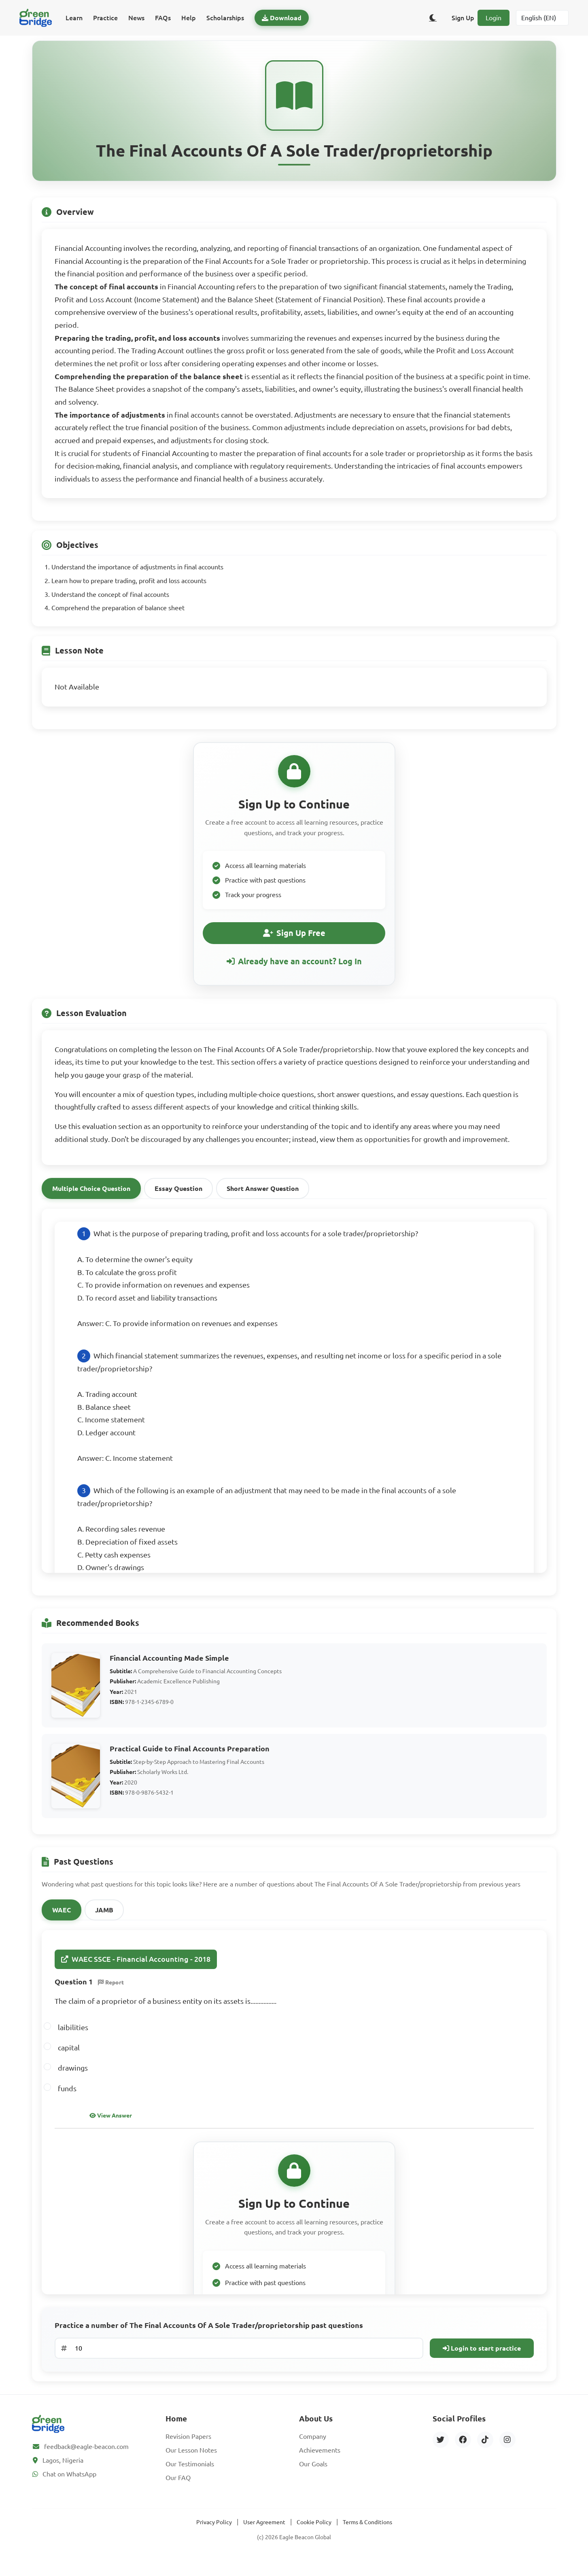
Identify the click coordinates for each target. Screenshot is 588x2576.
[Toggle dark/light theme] (433, 18)
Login (493, 17)
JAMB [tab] (104, 1924)
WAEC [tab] (61, 1924)
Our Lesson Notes (191, 2464)
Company (312, 2450)
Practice (105, 17)
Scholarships (225, 17)
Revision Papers (188, 2450)
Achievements (319, 2464)
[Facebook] (463, 2454)
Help (188, 17)
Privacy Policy (214, 2536)
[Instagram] (507, 2454)
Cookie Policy (314, 2536)
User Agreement (264, 2536)
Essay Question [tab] (178, 1203)
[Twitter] (441, 2454)
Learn (74, 17)
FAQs (163, 17)
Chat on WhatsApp (69, 2488)
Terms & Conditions (367, 2536)
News (136, 17)
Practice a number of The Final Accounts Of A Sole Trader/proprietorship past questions (209, 2340)
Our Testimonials (190, 2478)
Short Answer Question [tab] (263, 1203)
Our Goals (313, 2478)
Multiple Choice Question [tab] (91, 1203)
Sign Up (463, 17)
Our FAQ (178, 2491)
